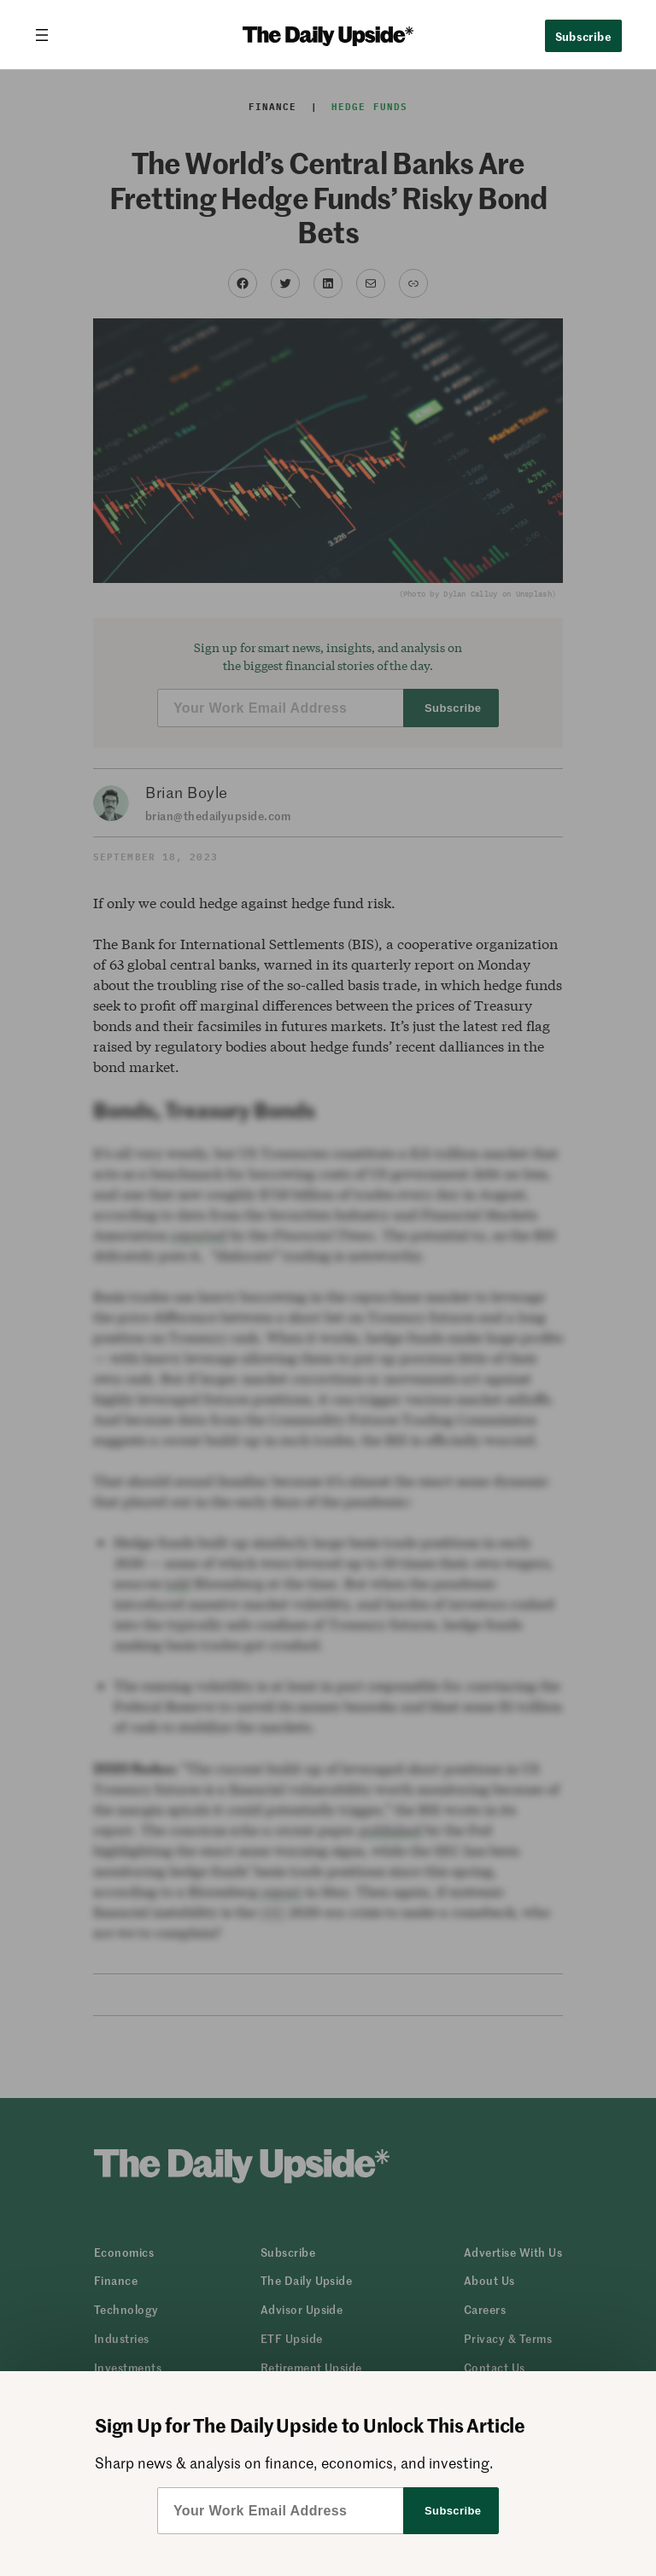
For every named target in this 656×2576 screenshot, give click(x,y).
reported (198, 1235)
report (281, 1891)
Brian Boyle (186, 792)
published (390, 1830)
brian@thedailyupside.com (218, 815)
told (177, 1583)
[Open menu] (48, 35)
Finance (273, 107)
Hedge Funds (369, 107)
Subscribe (583, 35)
